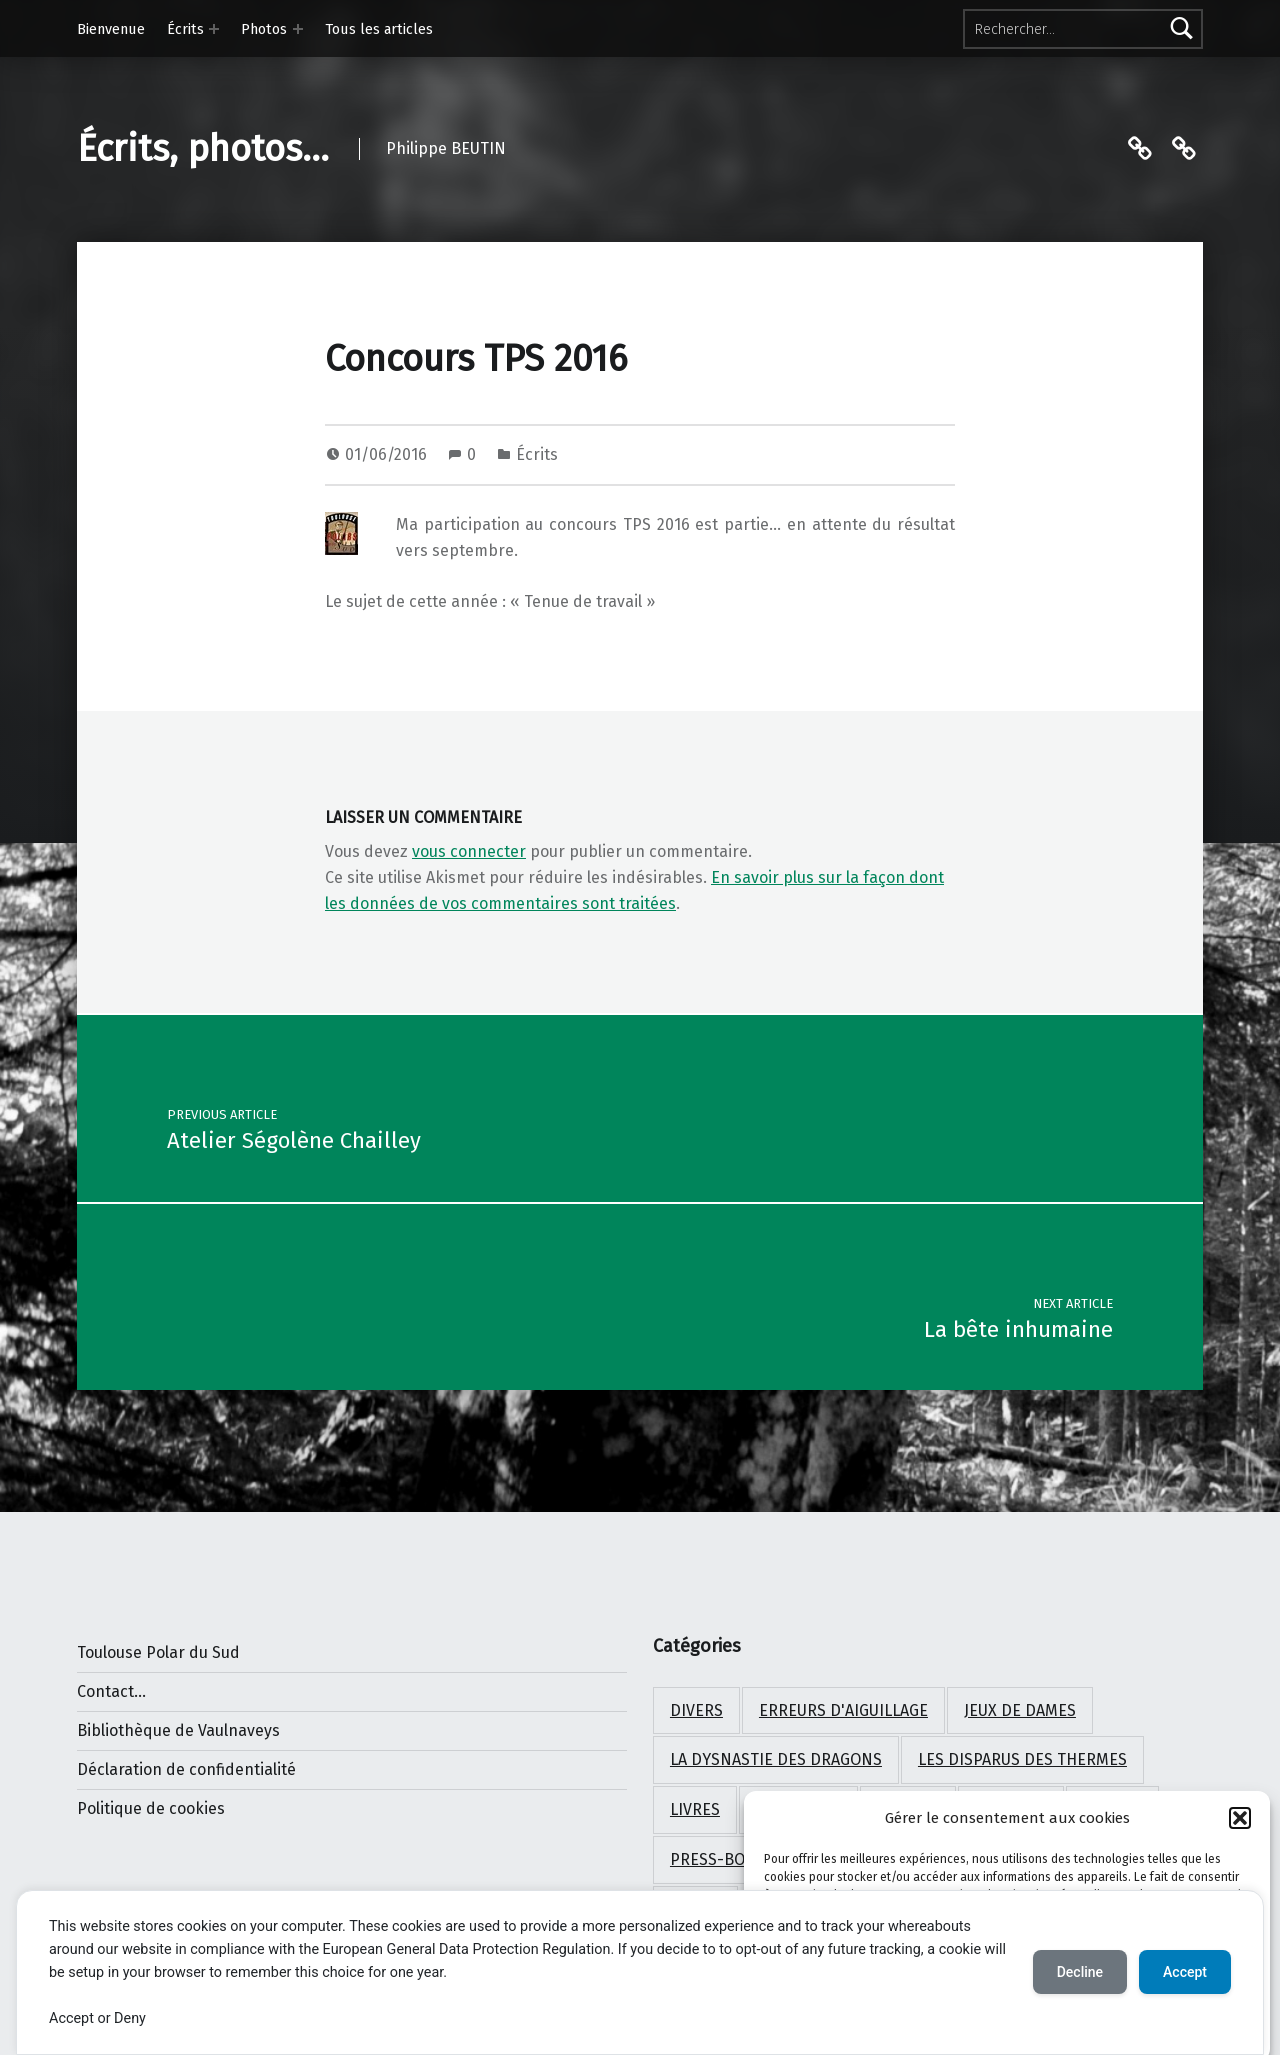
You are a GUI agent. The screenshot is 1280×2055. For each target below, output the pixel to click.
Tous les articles (379, 29)
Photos (264, 29)
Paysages (1011, 1809)
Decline (1080, 1972)
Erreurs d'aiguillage (843, 1710)
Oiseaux (908, 1809)
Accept (1185, 1972)
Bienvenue (111, 29)
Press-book (718, 1859)
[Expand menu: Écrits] (214, 29)
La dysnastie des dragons (776, 1759)
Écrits (185, 29)
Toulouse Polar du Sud (158, 1652)
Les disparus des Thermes (1022, 1759)
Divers (696, 1710)
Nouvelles (798, 1809)
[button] (1240, 1847)
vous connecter (469, 851)
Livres (695, 1809)
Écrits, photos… (203, 149)
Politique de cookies (151, 1808)
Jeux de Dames (1020, 1710)
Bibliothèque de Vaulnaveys (178, 1730)
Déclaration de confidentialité (186, 1769)
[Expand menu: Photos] (298, 29)
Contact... (111, 1691)
